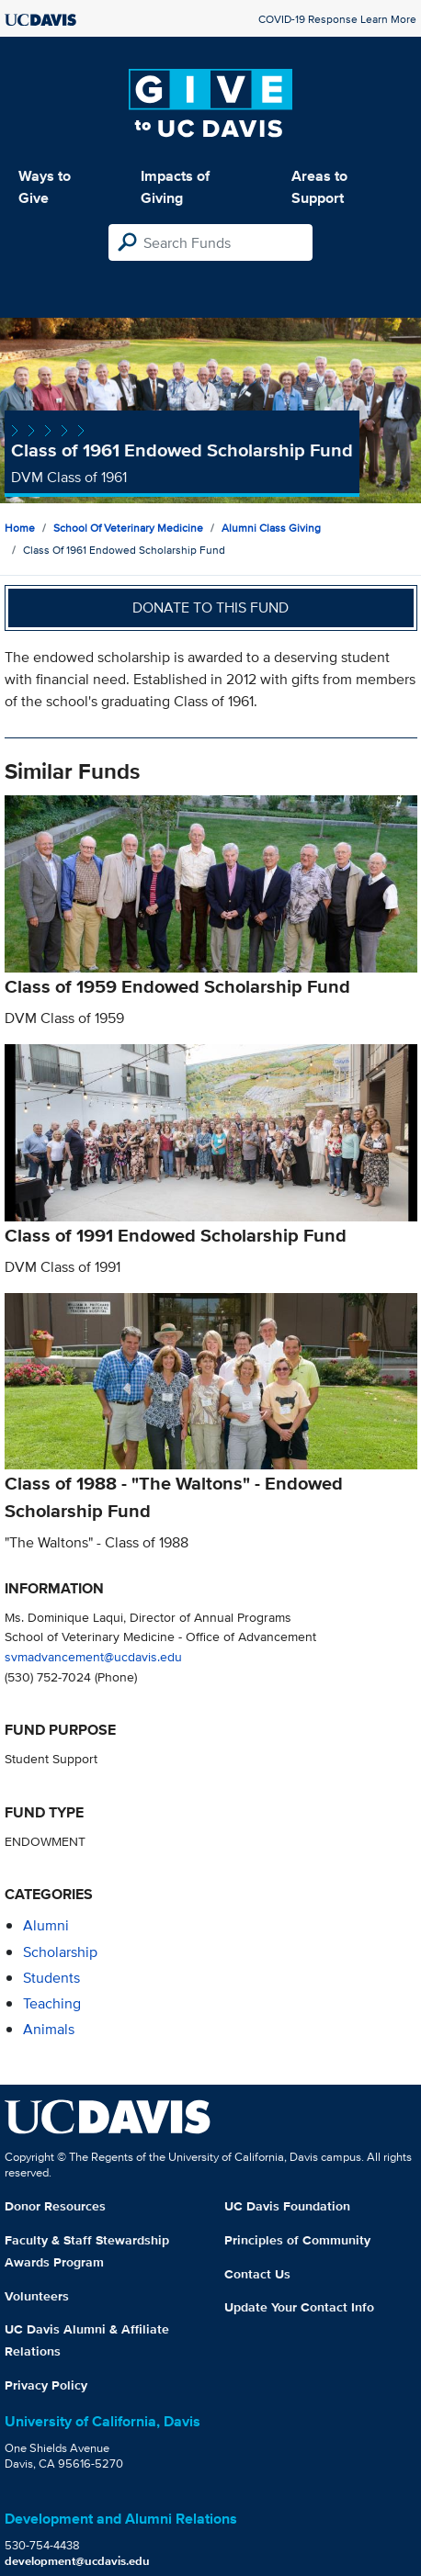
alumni (46, 1925)
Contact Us (257, 2274)
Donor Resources (55, 2206)
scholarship (60, 1952)
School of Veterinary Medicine (128, 527)
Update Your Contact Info (299, 2307)
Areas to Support (319, 186)
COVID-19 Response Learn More (337, 19)
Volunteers (37, 2296)
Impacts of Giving (175, 186)
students (51, 1977)
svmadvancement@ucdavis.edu (93, 1656)
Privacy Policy (46, 2385)
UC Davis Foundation (287, 2206)
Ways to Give (44, 186)
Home (20, 527)
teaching (52, 2003)
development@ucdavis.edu (77, 2561)
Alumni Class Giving (271, 527)
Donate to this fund (210, 607)
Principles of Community (297, 2240)
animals (48, 2029)
